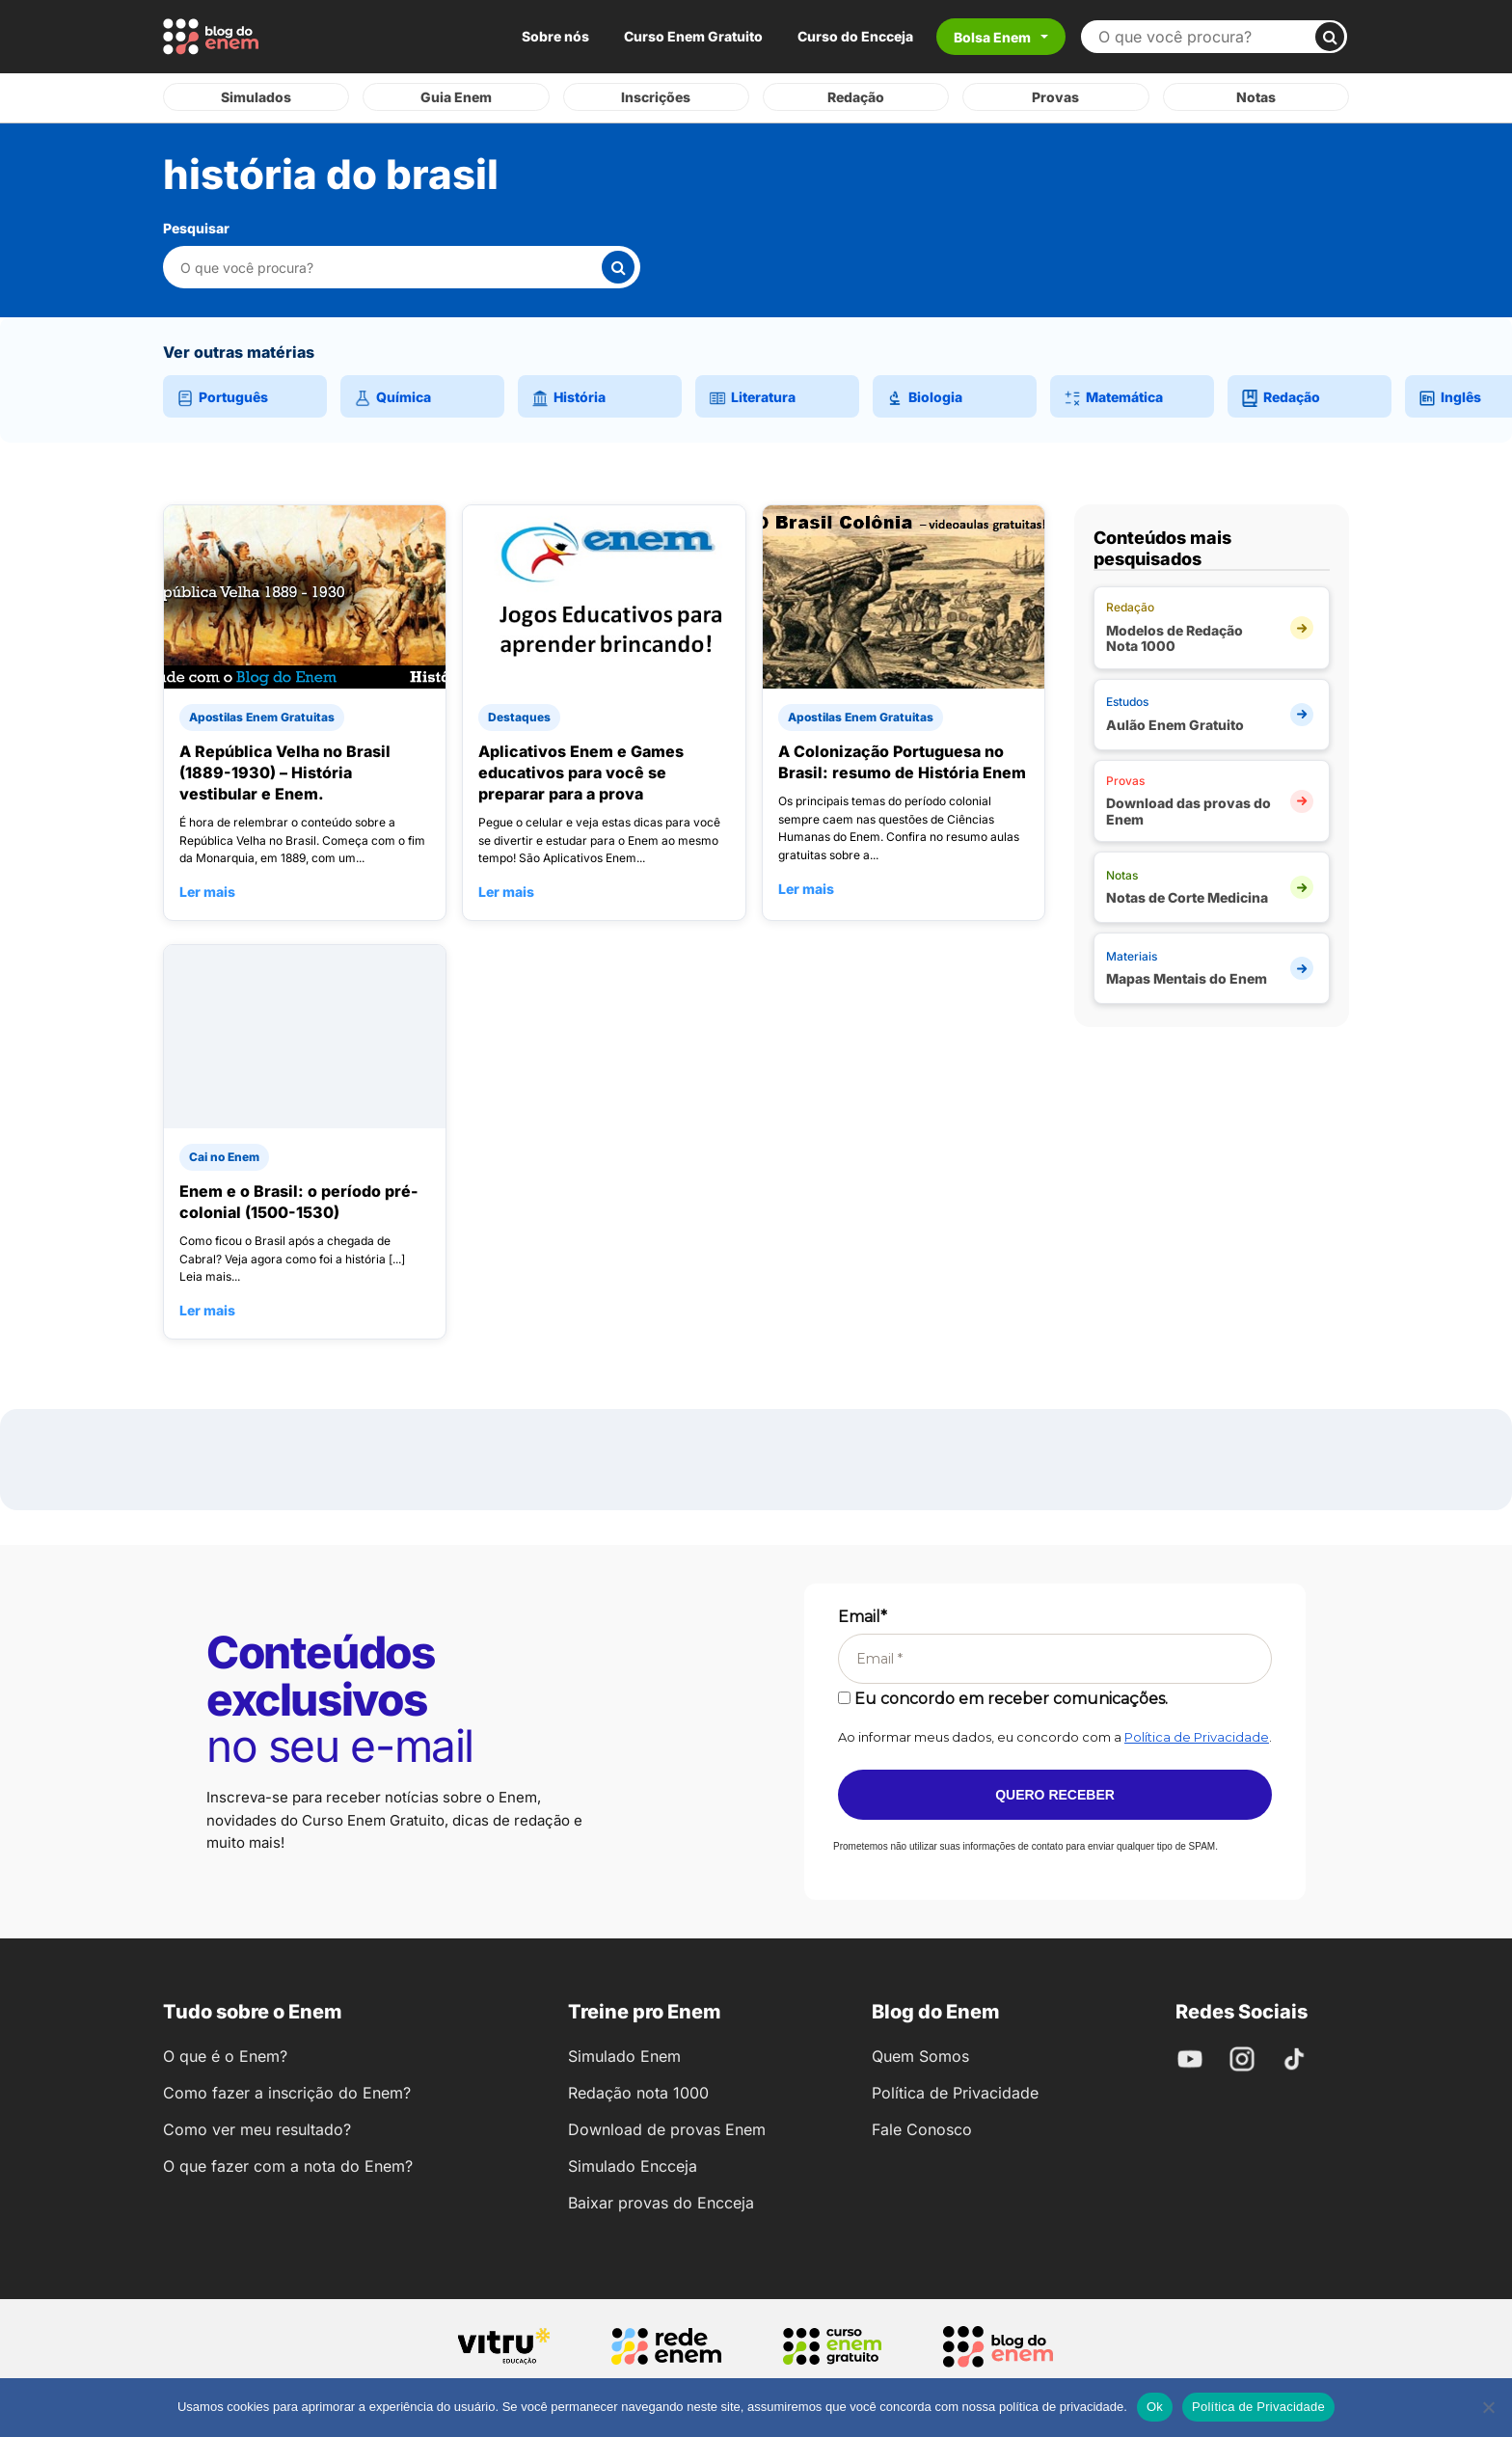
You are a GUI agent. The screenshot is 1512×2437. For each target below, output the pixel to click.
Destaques (519, 717)
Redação (855, 97)
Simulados (256, 97)
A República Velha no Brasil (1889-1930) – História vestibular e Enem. (285, 772)
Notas (1256, 97)
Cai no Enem (224, 1157)
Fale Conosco (922, 2129)
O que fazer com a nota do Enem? (288, 2166)
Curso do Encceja (855, 36)
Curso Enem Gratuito (693, 36)
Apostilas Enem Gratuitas (262, 717)
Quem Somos (920, 2056)
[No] (1488, 2407)
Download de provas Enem (667, 2129)
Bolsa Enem (992, 37)
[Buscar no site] (1205, 36)
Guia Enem (456, 97)
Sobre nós (555, 36)
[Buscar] (1329, 36)
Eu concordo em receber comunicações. (1003, 1699)
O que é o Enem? (225, 2056)
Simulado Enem (624, 2056)
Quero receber (1055, 1794)
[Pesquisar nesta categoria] (390, 268)
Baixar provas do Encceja (661, 2202)
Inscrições (655, 97)
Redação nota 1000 (638, 2092)
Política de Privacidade (1196, 1737)
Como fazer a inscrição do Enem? (287, 2092)
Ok (1155, 2406)
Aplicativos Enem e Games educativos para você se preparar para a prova (581, 772)
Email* (862, 1617)
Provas (1055, 97)
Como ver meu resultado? (257, 2129)
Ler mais (207, 891)
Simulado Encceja (632, 2166)
